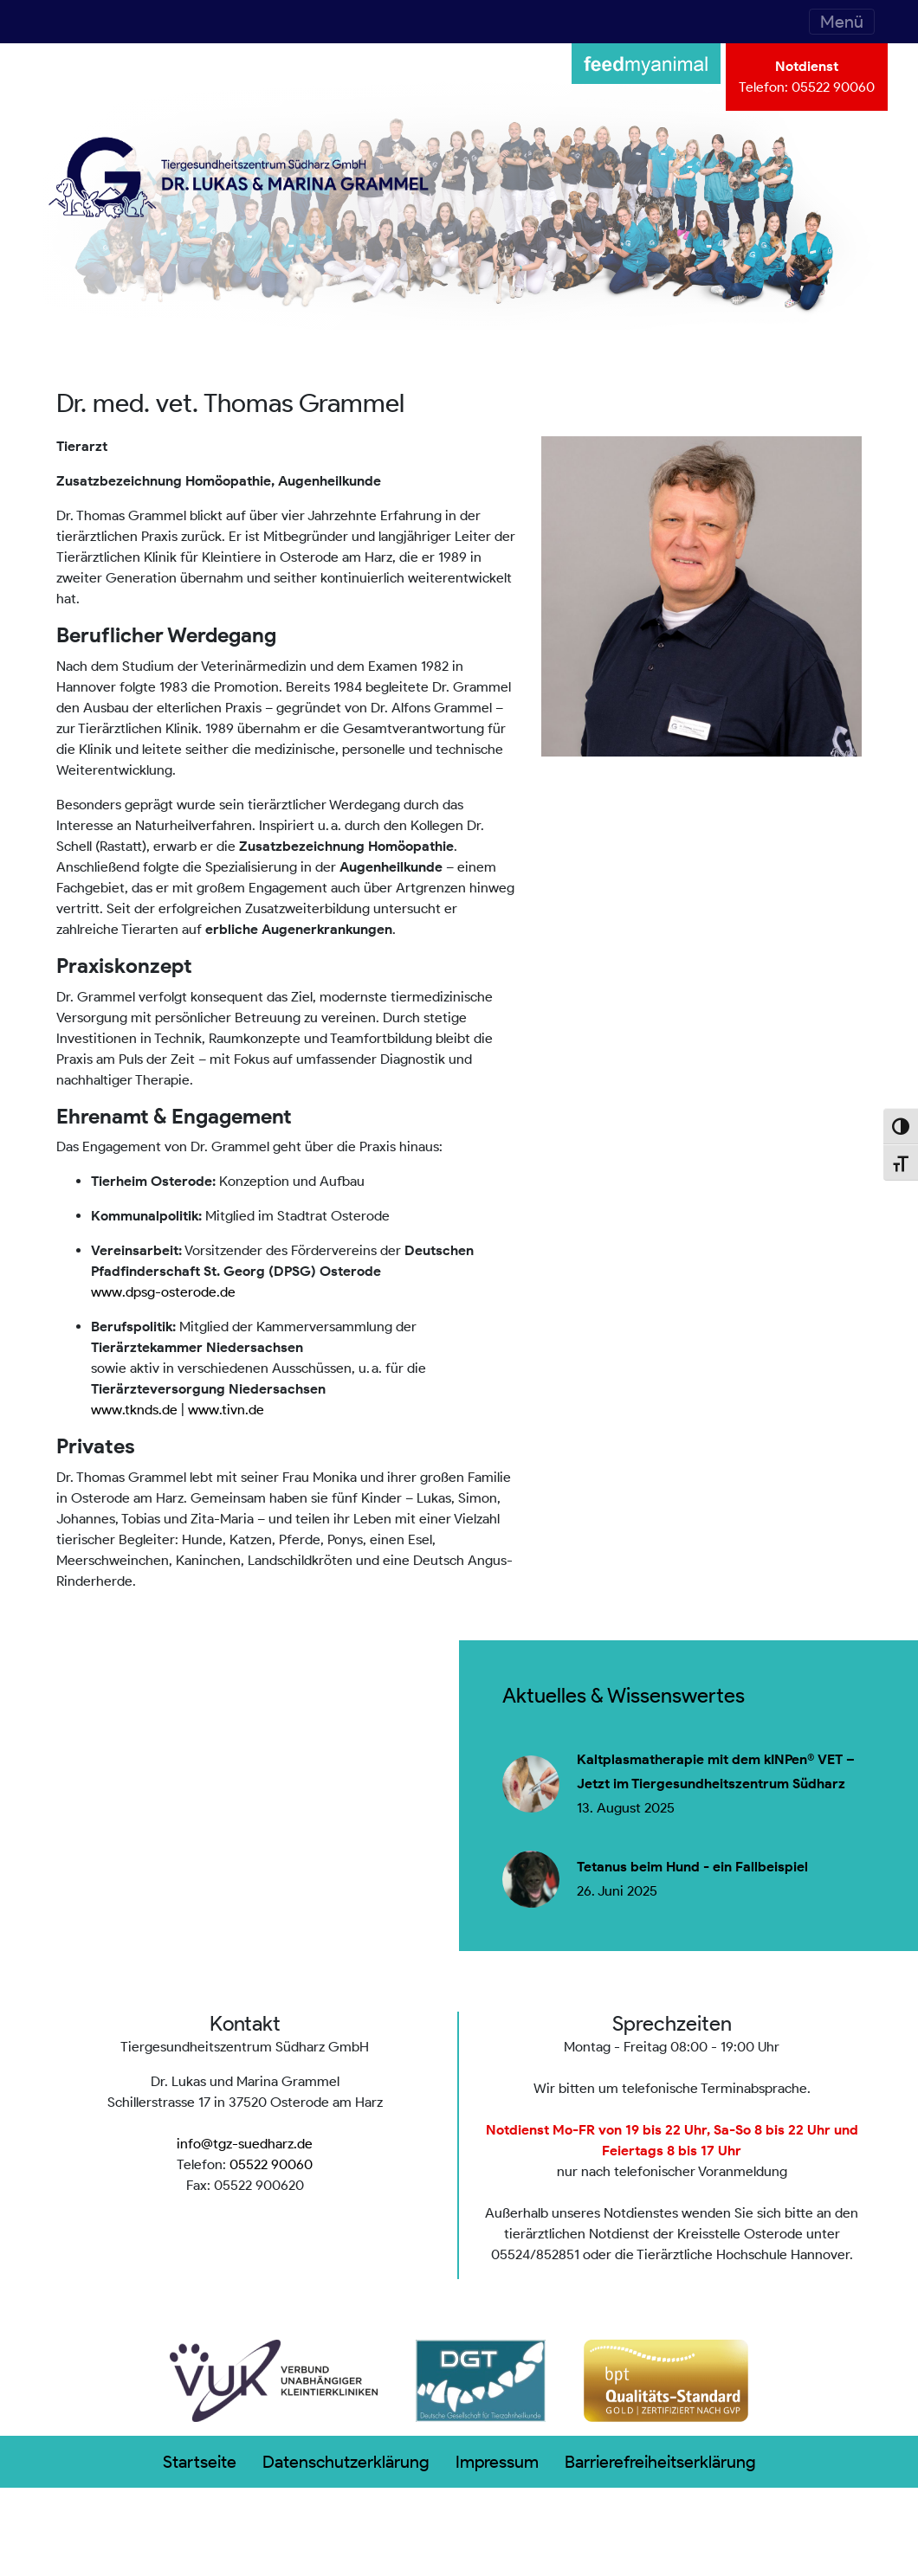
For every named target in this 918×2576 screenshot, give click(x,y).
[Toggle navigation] (842, 22)
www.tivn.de (226, 1409)
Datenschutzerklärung (346, 2461)
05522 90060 (833, 87)
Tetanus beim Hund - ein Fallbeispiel (692, 1867)
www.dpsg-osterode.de (163, 1292)
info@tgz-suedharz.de (245, 2143)
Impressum (497, 2461)
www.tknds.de (134, 1409)
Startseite (199, 2461)
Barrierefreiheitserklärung (660, 2461)
